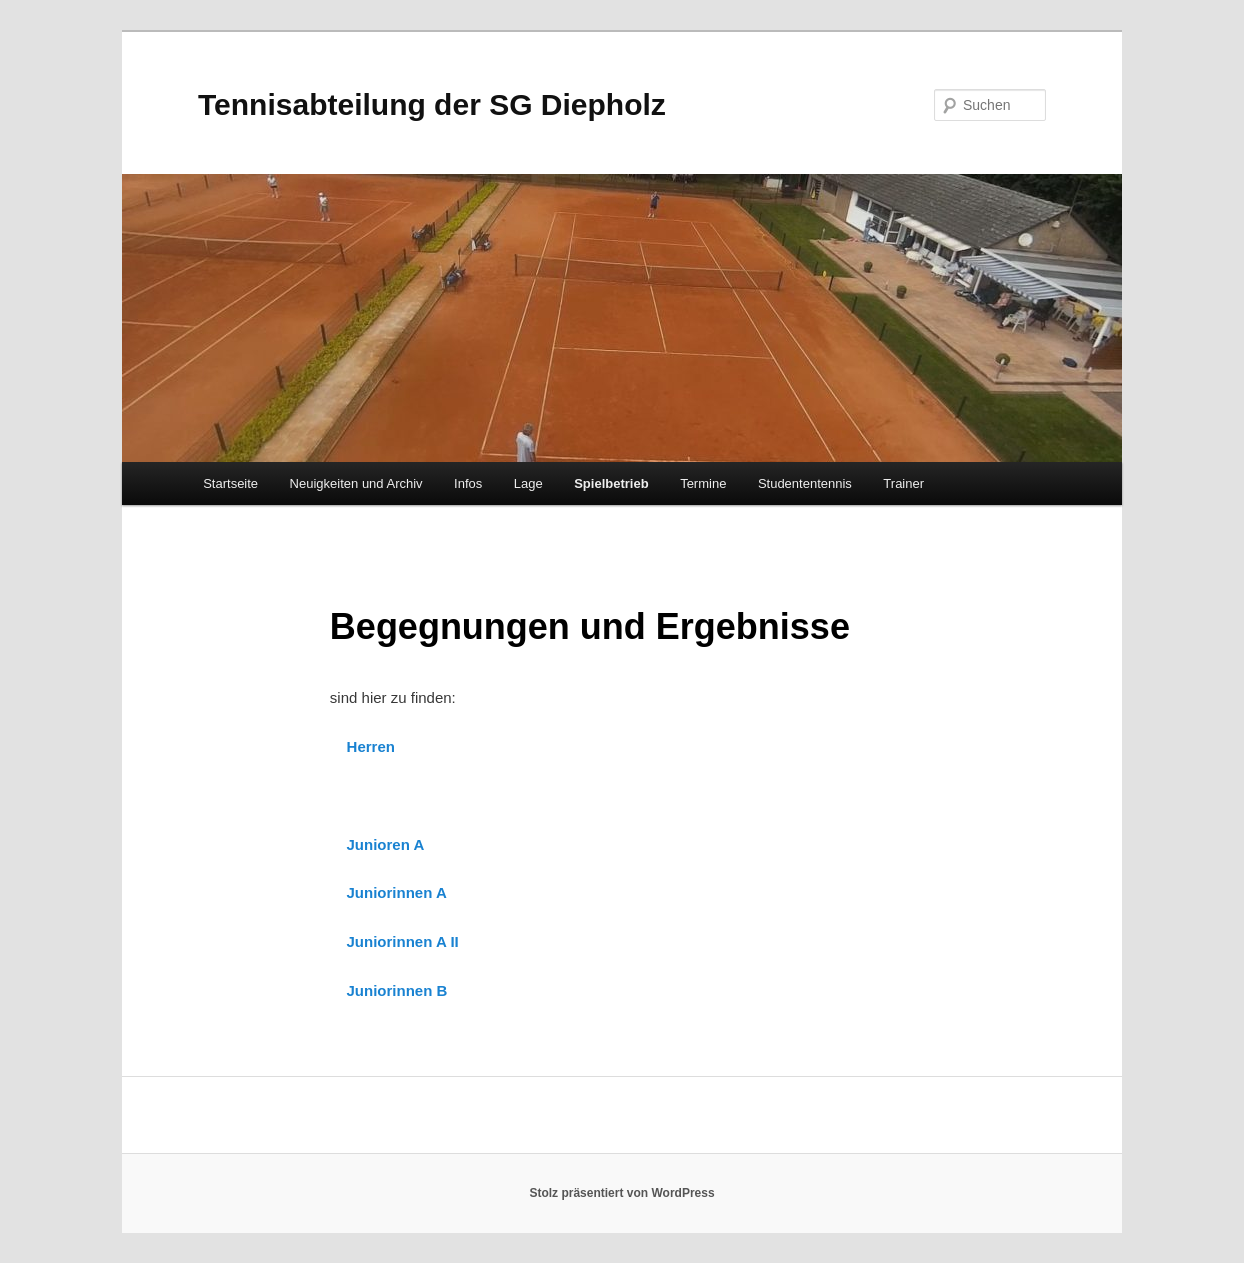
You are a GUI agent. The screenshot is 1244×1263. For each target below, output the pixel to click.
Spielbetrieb (611, 483)
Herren (371, 746)
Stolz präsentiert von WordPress (621, 1193)
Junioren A (386, 844)
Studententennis (805, 483)
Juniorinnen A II (403, 941)
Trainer (903, 483)
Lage (528, 483)
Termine (703, 483)
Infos (468, 483)
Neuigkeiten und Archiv (356, 483)
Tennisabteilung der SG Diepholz (432, 104)
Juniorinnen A (397, 892)
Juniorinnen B (397, 990)
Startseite (230, 483)
